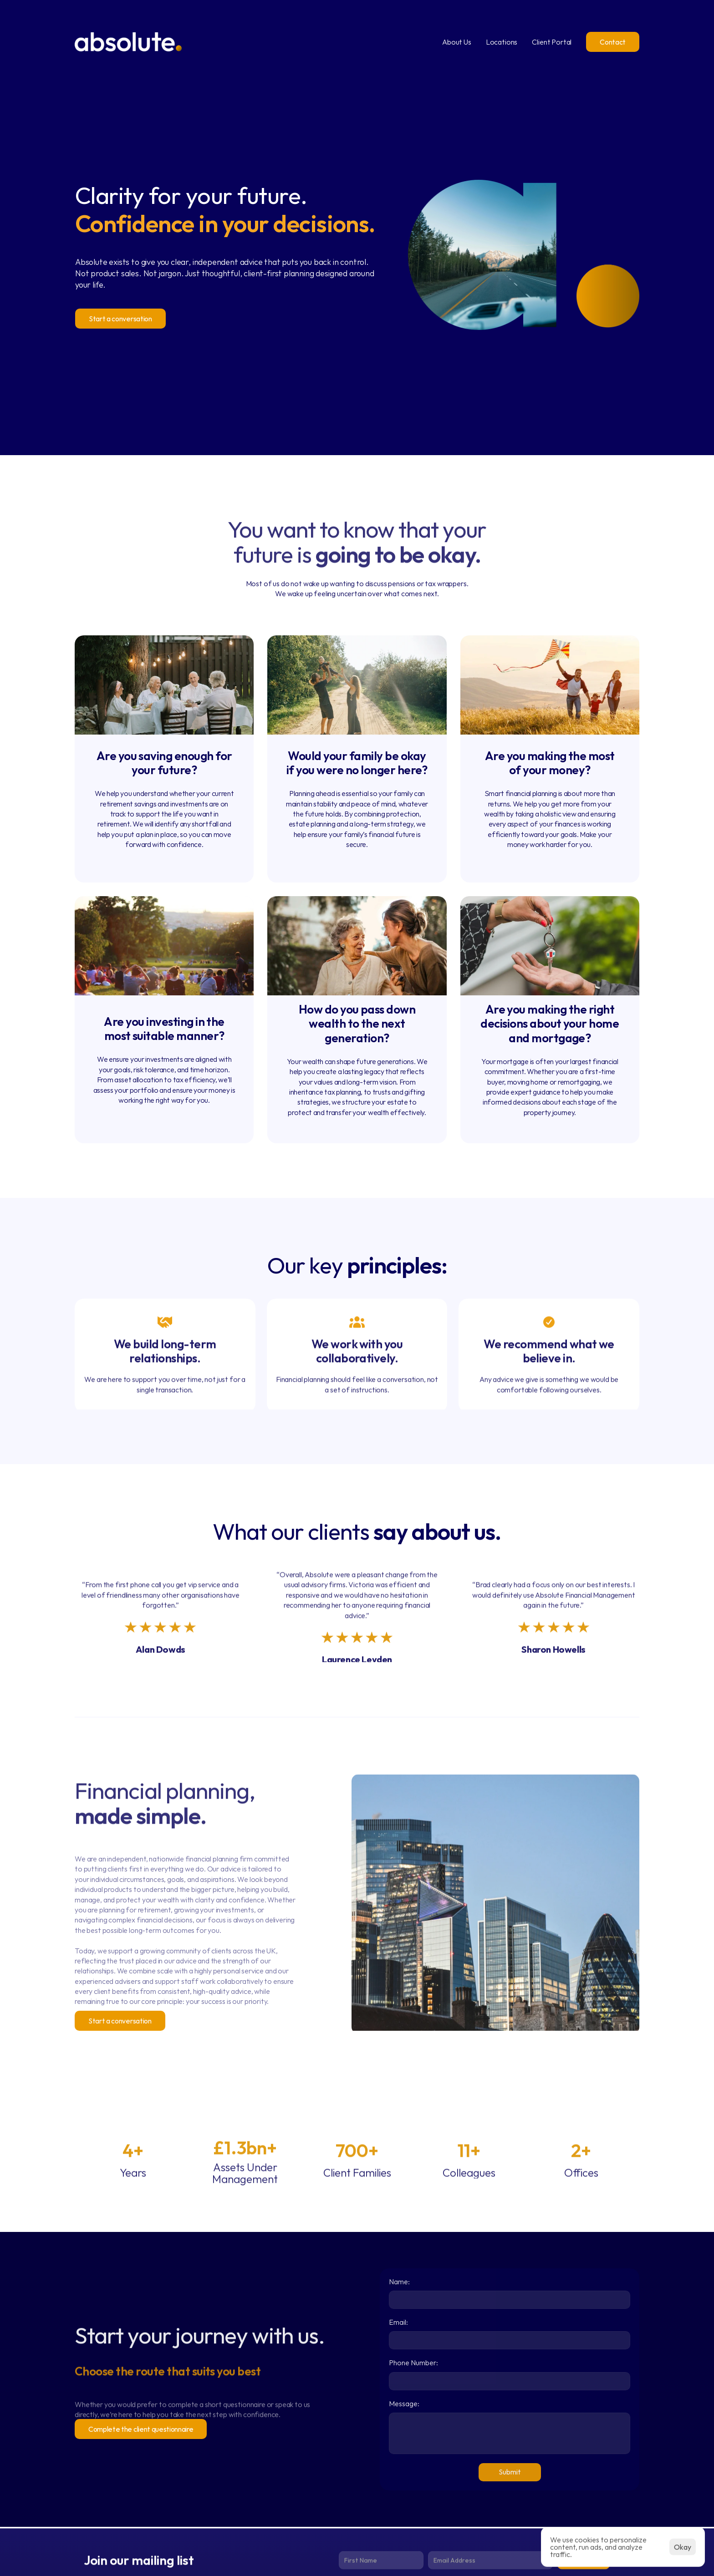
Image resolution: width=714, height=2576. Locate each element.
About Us (456, 41)
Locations (502, 41)
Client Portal (551, 41)
